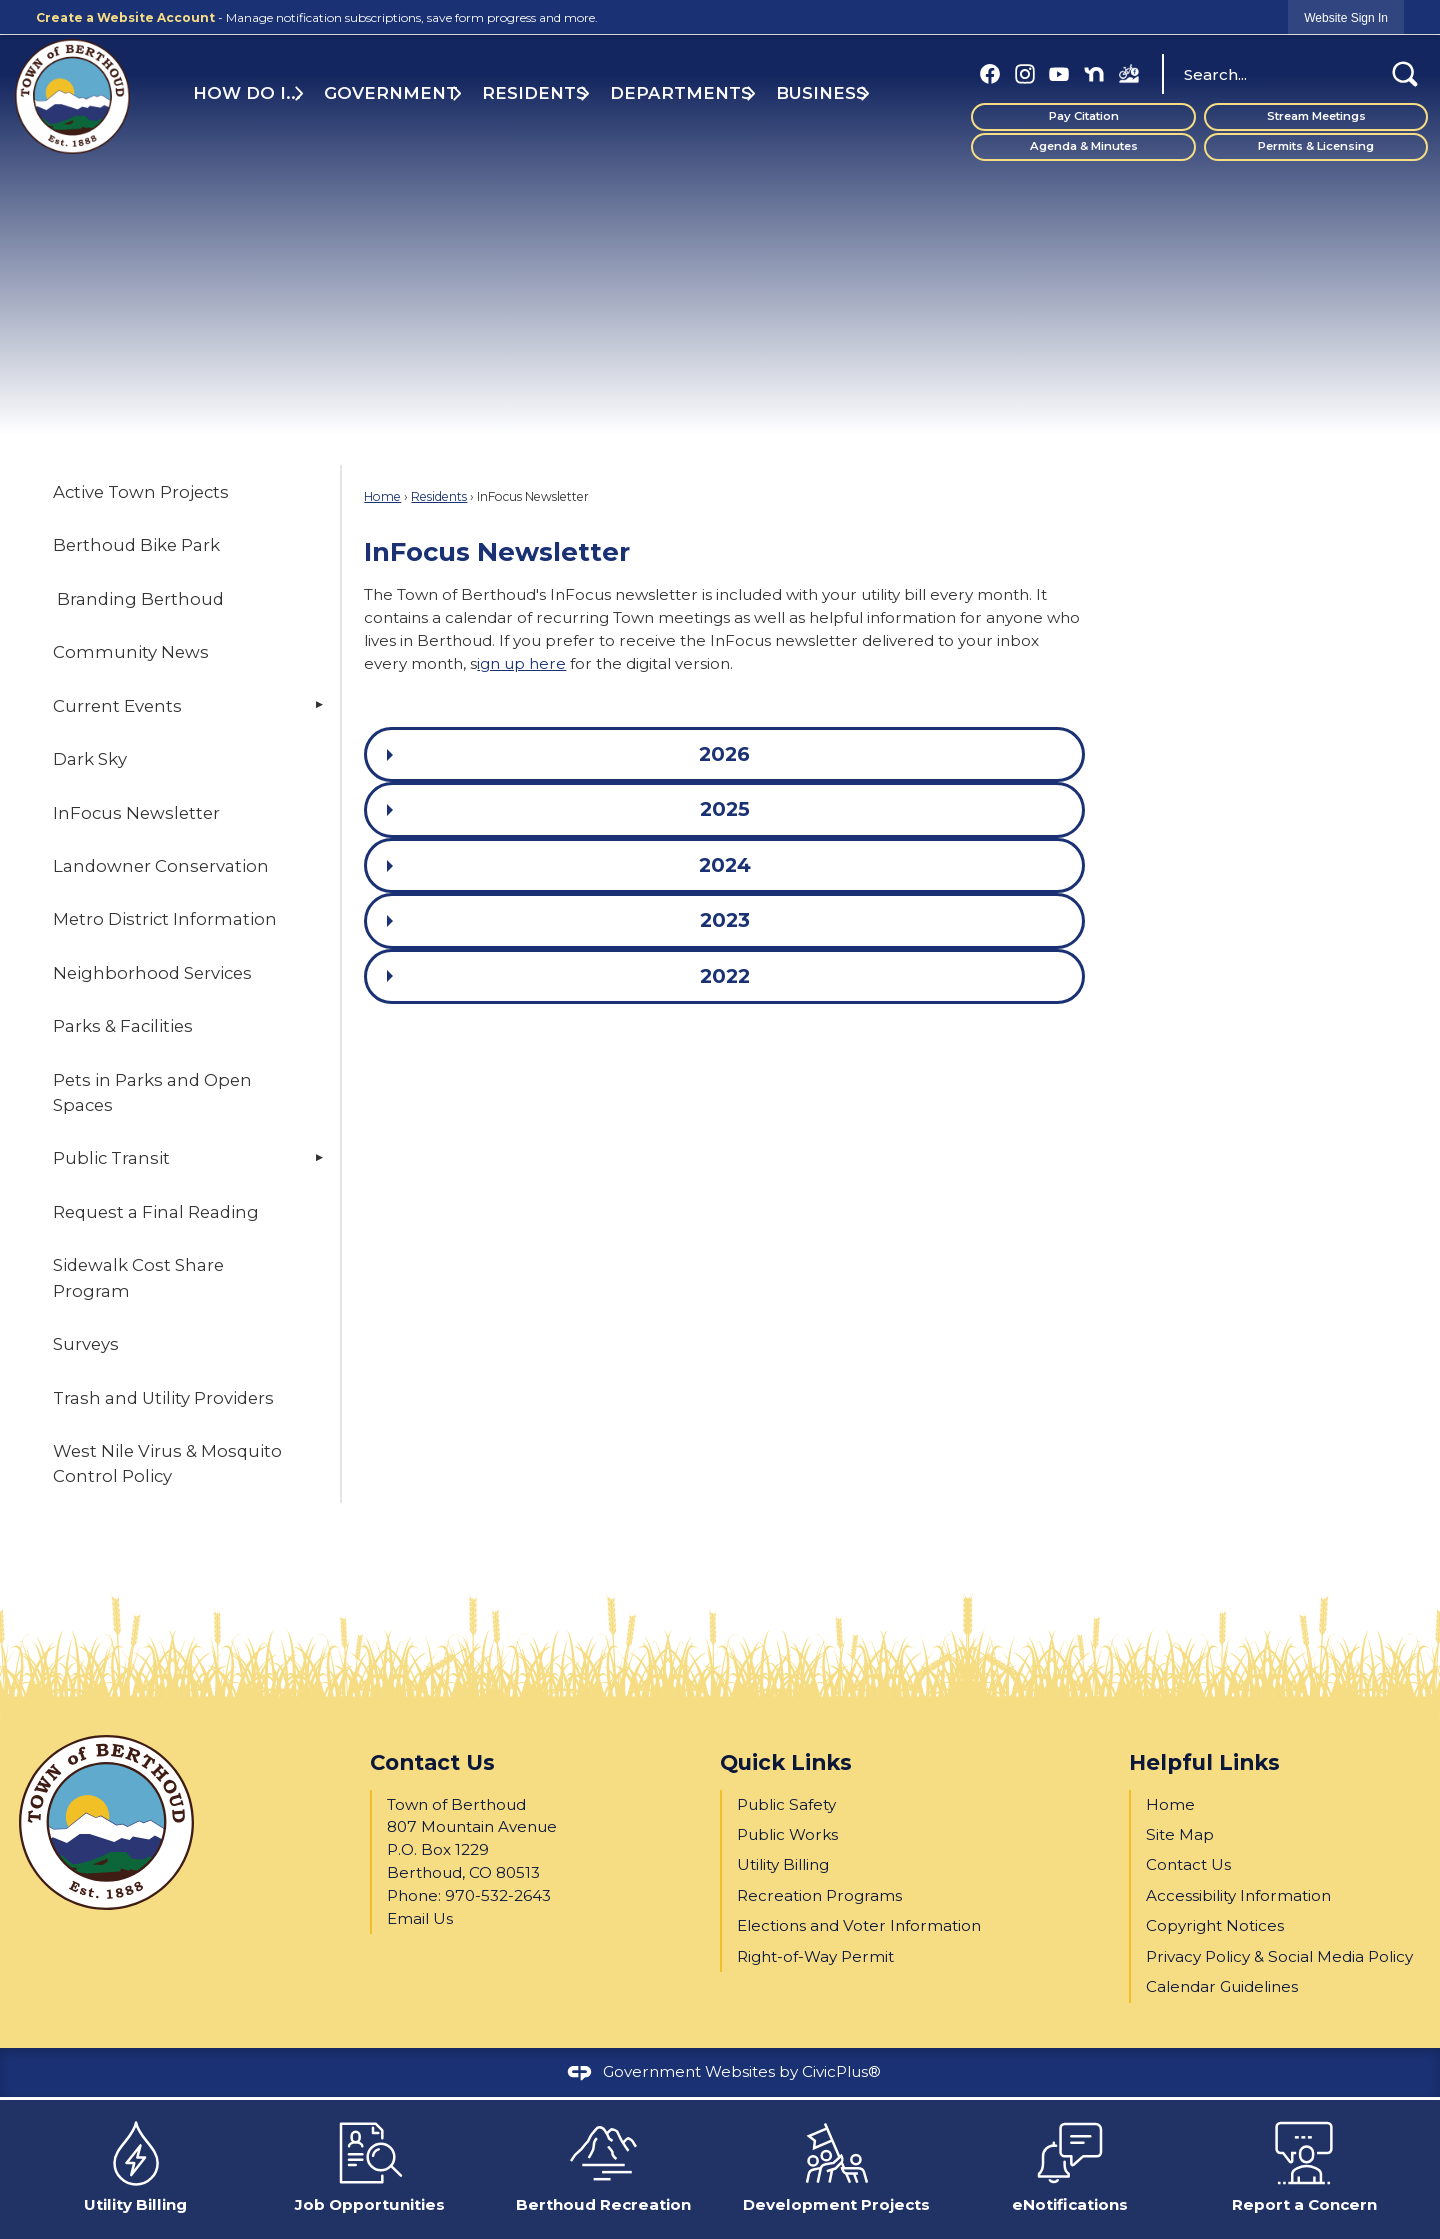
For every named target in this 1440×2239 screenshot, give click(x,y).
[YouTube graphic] (1059, 73)
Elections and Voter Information (859, 1925)
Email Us (420, 1918)
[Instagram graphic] (1025, 73)
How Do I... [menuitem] (247, 93)
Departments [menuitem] (681, 93)
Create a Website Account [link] (125, 17)
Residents (439, 496)
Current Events (117, 706)
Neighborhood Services (152, 973)
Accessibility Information (1238, 1895)
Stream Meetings (1316, 116)
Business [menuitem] (821, 93)
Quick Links (786, 1762)
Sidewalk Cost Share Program (138, 1277)
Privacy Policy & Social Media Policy (1279, 1956)
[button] (1405, 74)
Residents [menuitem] (534, 93)
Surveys (86, 1344)
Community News (131, 652)
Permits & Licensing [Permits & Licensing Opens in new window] (1316, 146)
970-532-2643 (498, 1895)
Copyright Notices (1215, 1925)
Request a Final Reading (156, 1212)
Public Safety (786, 1804)
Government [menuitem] (391, 93)
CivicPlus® (841, 2071)
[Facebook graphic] (990, 73)
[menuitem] (179, 491)
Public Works (787, 1834)
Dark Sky (90, 759)
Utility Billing (783, 1864)
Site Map (1180, 1834)
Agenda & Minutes (1084, 146)
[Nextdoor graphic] (1094, 73)
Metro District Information (165, 919)
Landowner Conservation (161, 866)
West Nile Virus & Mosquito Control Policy (167, 1463)
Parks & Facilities (123, 1026)
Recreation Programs (819, 1895)
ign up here (521, 663)
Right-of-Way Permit (815, 1956)
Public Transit (111, 1158)
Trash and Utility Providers (163, 1398)
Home (382, 496)
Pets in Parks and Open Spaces (152, 1092)
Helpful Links (1204, 1762)
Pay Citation (1084, 116)
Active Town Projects (141, 492)
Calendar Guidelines (1222, 1986)
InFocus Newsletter (136, 813)
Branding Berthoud (138, 599)
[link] (1346, 17)
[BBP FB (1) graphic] (1129, 73)
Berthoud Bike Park (136, 545)
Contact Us (1188, 1864)
